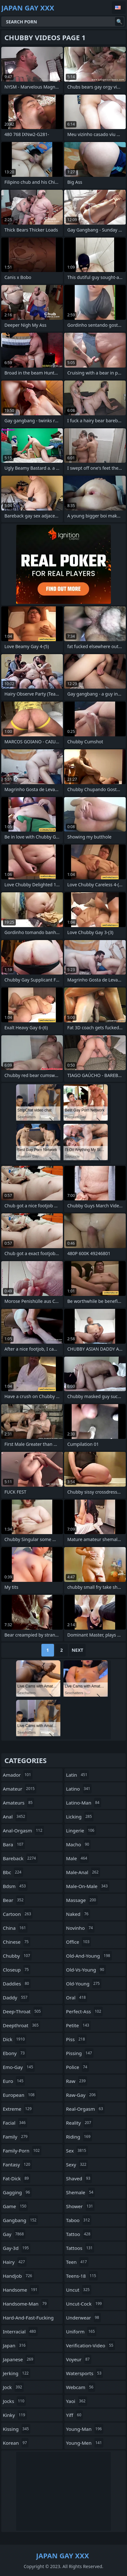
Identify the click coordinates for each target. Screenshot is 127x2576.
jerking (16, 2373)
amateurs (18, 1802)
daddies (17, 1983)
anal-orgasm (23, 1830)
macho (78, 1844)
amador (18, 1775)
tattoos (80, 2248)
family (16, 2136)
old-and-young (89, 1955)
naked (78, 1914)
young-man (84, 2429)
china (15, 1928)
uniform (81, 2331)
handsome (21, 2289)
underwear (83, 2317)
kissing (16, 2429)
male (77, 1858)
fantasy (17, 2164)
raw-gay (81, 2095)
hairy (15, 2262)
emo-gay (19, 2067)
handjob (18, 2276)
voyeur (78, 2359)
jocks (14, 2401)
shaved (79, 2178)
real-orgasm (85, 2109)
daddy (16, 1997)
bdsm (15, 1886)
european (19, 2095)
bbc (13, 1872)
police (77, 2067)
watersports (84, 2373)
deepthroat (21, 2025)
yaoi (76, 2401)
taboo (78, 2220)
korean (15, 2443)
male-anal (83, 1872)
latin (77, 1775)
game (15, 2206)
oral (76, 1997)
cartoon (18, 1914)
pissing (80, 2053)
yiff (74, 2415)
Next (77, 1650)
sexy (77, 2164)
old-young (83, 1983)
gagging (17, 2192)
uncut (78, 2289)
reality (79, 2122)
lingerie (81, 1830)
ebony (14, 2053)
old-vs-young (86, 1969)
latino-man (83, 1802)
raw (76, 2081)
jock (13, 2387)
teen (77, 2262)
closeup (16, 1969)
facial (15, 2122)
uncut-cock (84, 2303)
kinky (15, 2415)
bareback (20, 1858)
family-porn (22, 2150)
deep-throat (22, 2011)
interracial (20, 2331)
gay (14, 2234)
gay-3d (16, 2248)
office (78, 1942)
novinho (80, 1928)
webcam (80, 2387)
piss (76, 2039)
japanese (19, 2359)
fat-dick (16, 2178)
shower (80, 2206)
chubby (17, 1955)
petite (78, 2025)
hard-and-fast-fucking (28, 2319)
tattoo (79, 2234)
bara (14, 1844)
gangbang (20, 2220)
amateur (19, 1788)
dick (14, 2039)
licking (80, 1816)
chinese (16, 1942)
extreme (18, 2109)
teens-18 (82, 2276)
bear (14, 1900)
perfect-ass (84, 2011)
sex (77, 2150)
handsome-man (25, 2303)
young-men (84, 2443)
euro (14, 2081)
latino (79, 1788)
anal (15, 1816)
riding (79, 2136)
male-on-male (87, 1886)
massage (82, 1900)
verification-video (90, 2345)
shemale (80, 2192)
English (119, 7)
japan (15, 2345)
